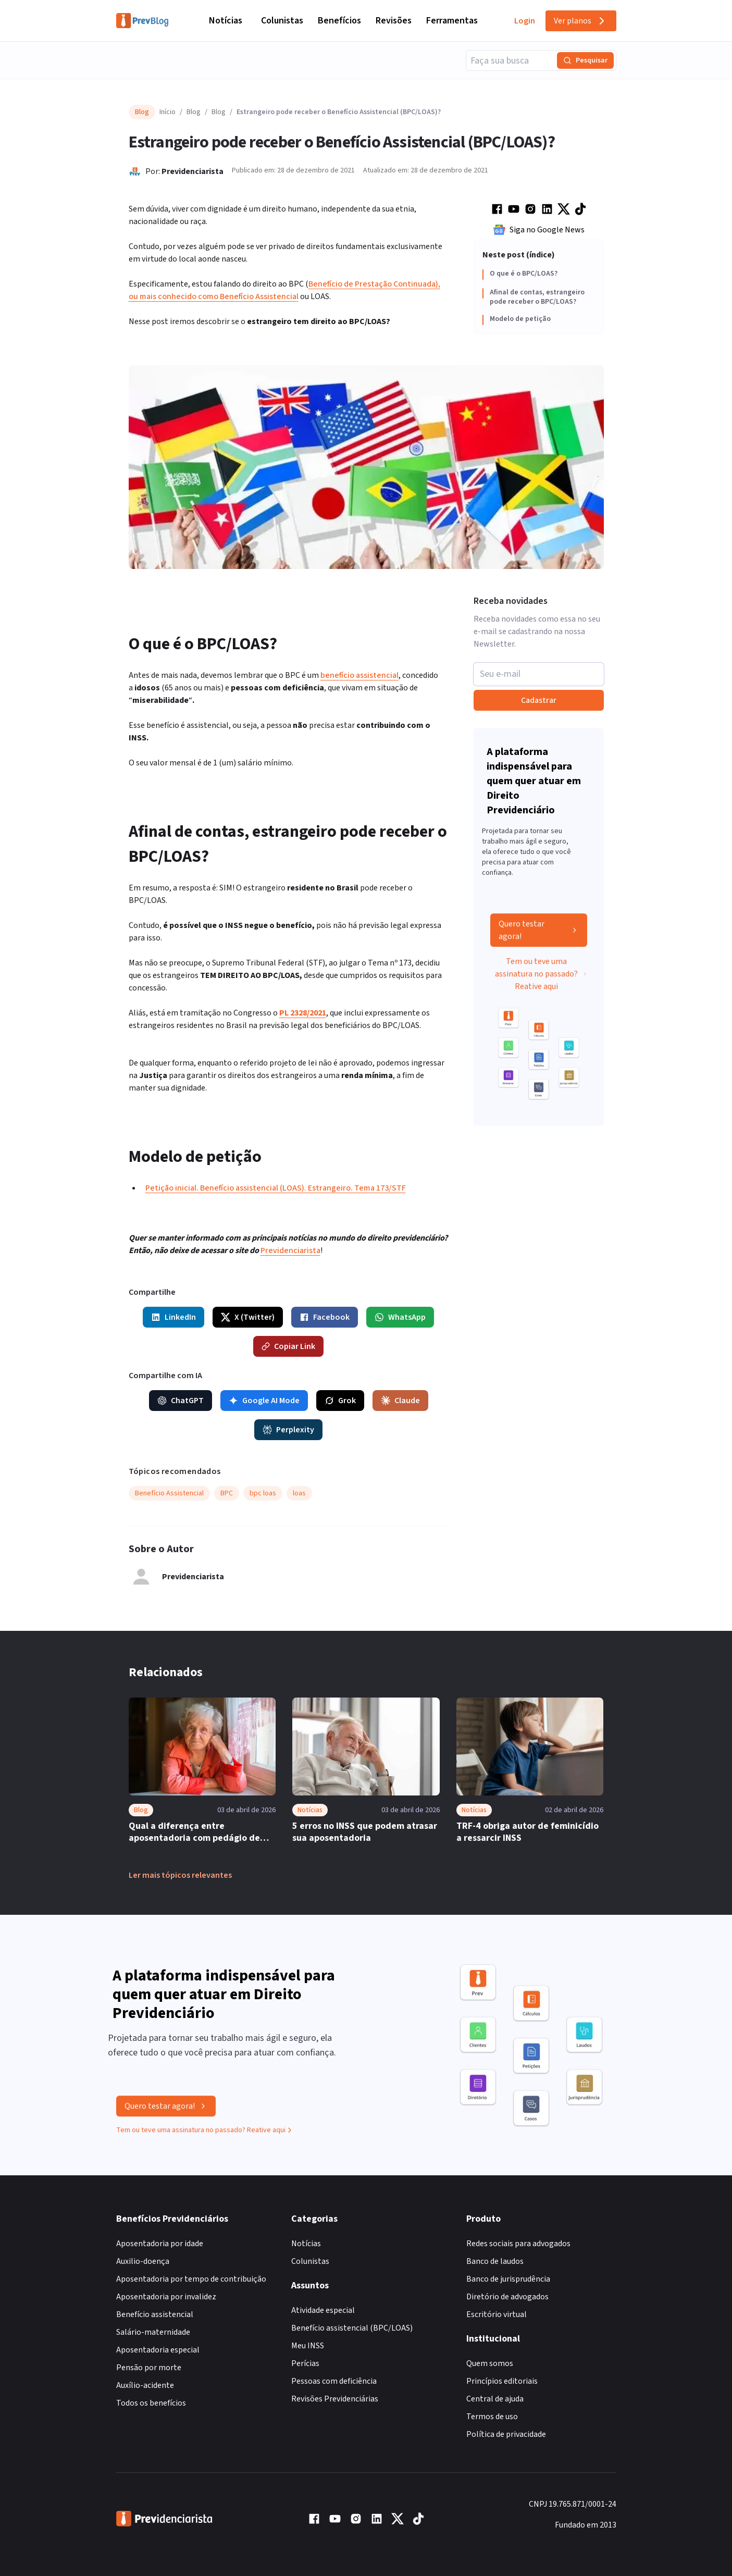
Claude (400, 1400)
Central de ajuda (495, 2399)
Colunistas (282, 20)
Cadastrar (538, 700)
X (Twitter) (248, 1317)
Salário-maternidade (153, 2332)
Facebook (325, 1317)
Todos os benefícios (151, 2403)
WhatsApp (400, 1317)
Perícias (305, 2363)
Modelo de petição (520, 319)
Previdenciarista (193, 171)
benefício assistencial (359, 675)
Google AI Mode (264, 1400)
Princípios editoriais (502, 2381)
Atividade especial (323, 2310)
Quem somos (489, 2363)
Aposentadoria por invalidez (166, 2296)
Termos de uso (492, 2416)
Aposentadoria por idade (159, 2243)
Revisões (394, 20)
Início (167, 112)
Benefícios (339, 20)
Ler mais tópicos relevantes (180, 1875)
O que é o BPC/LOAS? (523, 274)
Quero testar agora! (539, 934)
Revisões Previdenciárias (334, 2399)
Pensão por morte (148, 2367)
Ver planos (581, 21)
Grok (340, 1400)
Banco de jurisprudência (508, 2279)
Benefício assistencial (154, 2314)
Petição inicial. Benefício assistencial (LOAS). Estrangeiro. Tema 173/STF (275, 1188)
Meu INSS (307, 2345)
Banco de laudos (495, 2261)
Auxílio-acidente (145, 2385)
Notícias (225, 20)
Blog (194, 112)
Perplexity (288, 1429)
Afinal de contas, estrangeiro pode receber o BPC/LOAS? (537, 297)
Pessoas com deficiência (334, 2381)
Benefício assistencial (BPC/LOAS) (352, 2328)
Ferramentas (452, 20)
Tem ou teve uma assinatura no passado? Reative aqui (541, 978)
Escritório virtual (496, 2314)
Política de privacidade (506, 2434)
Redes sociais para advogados (518, 2243)
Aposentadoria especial (158, 2350)
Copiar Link (288, 1346)
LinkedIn (173, 1317)
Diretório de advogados (507, 2296)
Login (524, 21)
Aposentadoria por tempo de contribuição (191, 2279)
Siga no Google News (539, 230)
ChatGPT (180, 1400)
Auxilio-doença (142, 2261)
